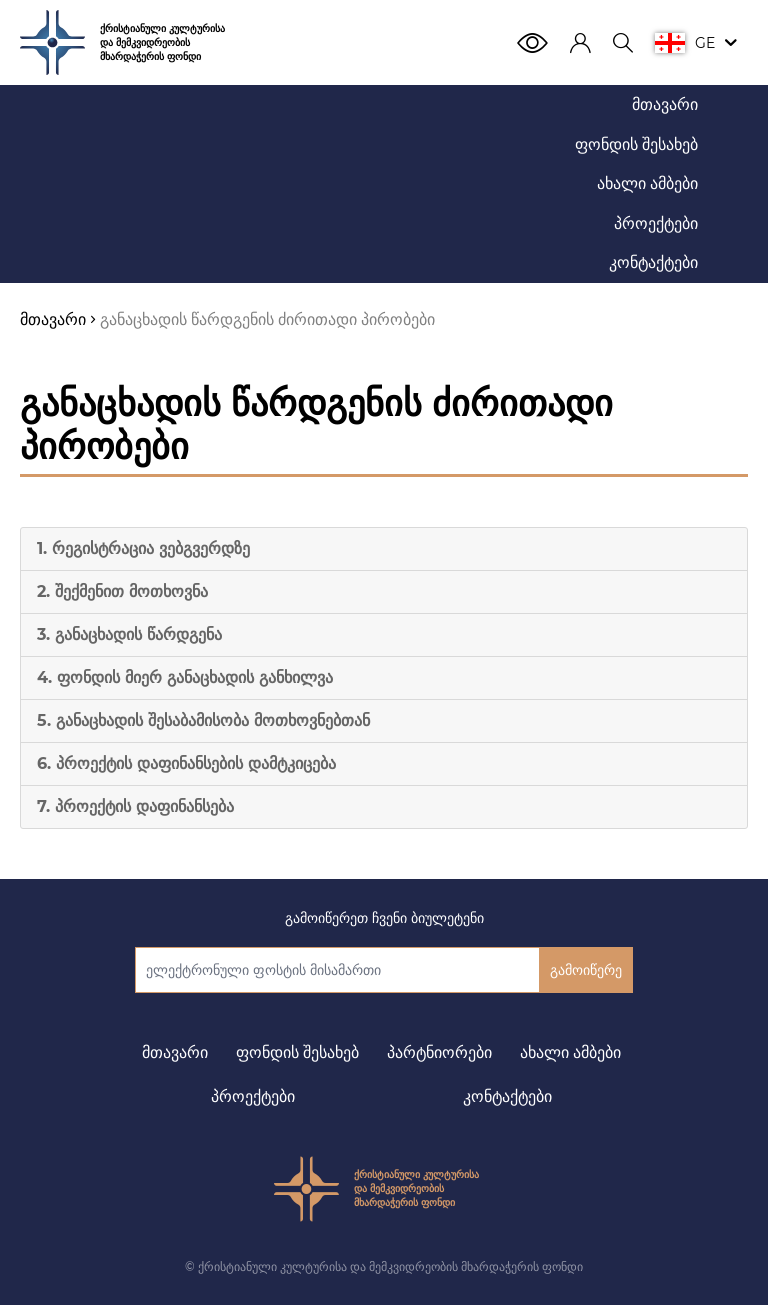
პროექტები (253, 1096)
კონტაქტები (507, 1096)
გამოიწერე (586, 970)
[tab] (384, 549)
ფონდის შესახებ (297, 1052)
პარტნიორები (439, 1052)
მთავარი (175, 1052)
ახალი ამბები (570, 1052)
